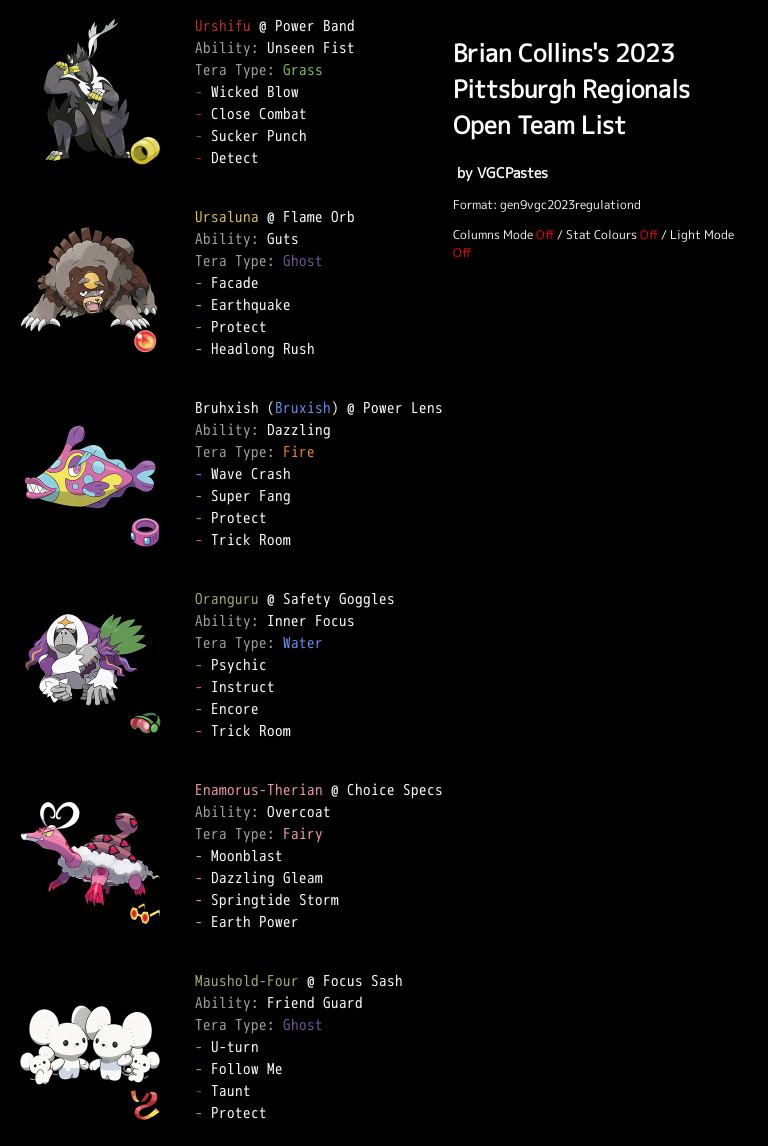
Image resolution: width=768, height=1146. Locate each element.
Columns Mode (493, 234)
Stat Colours (601, 234)
